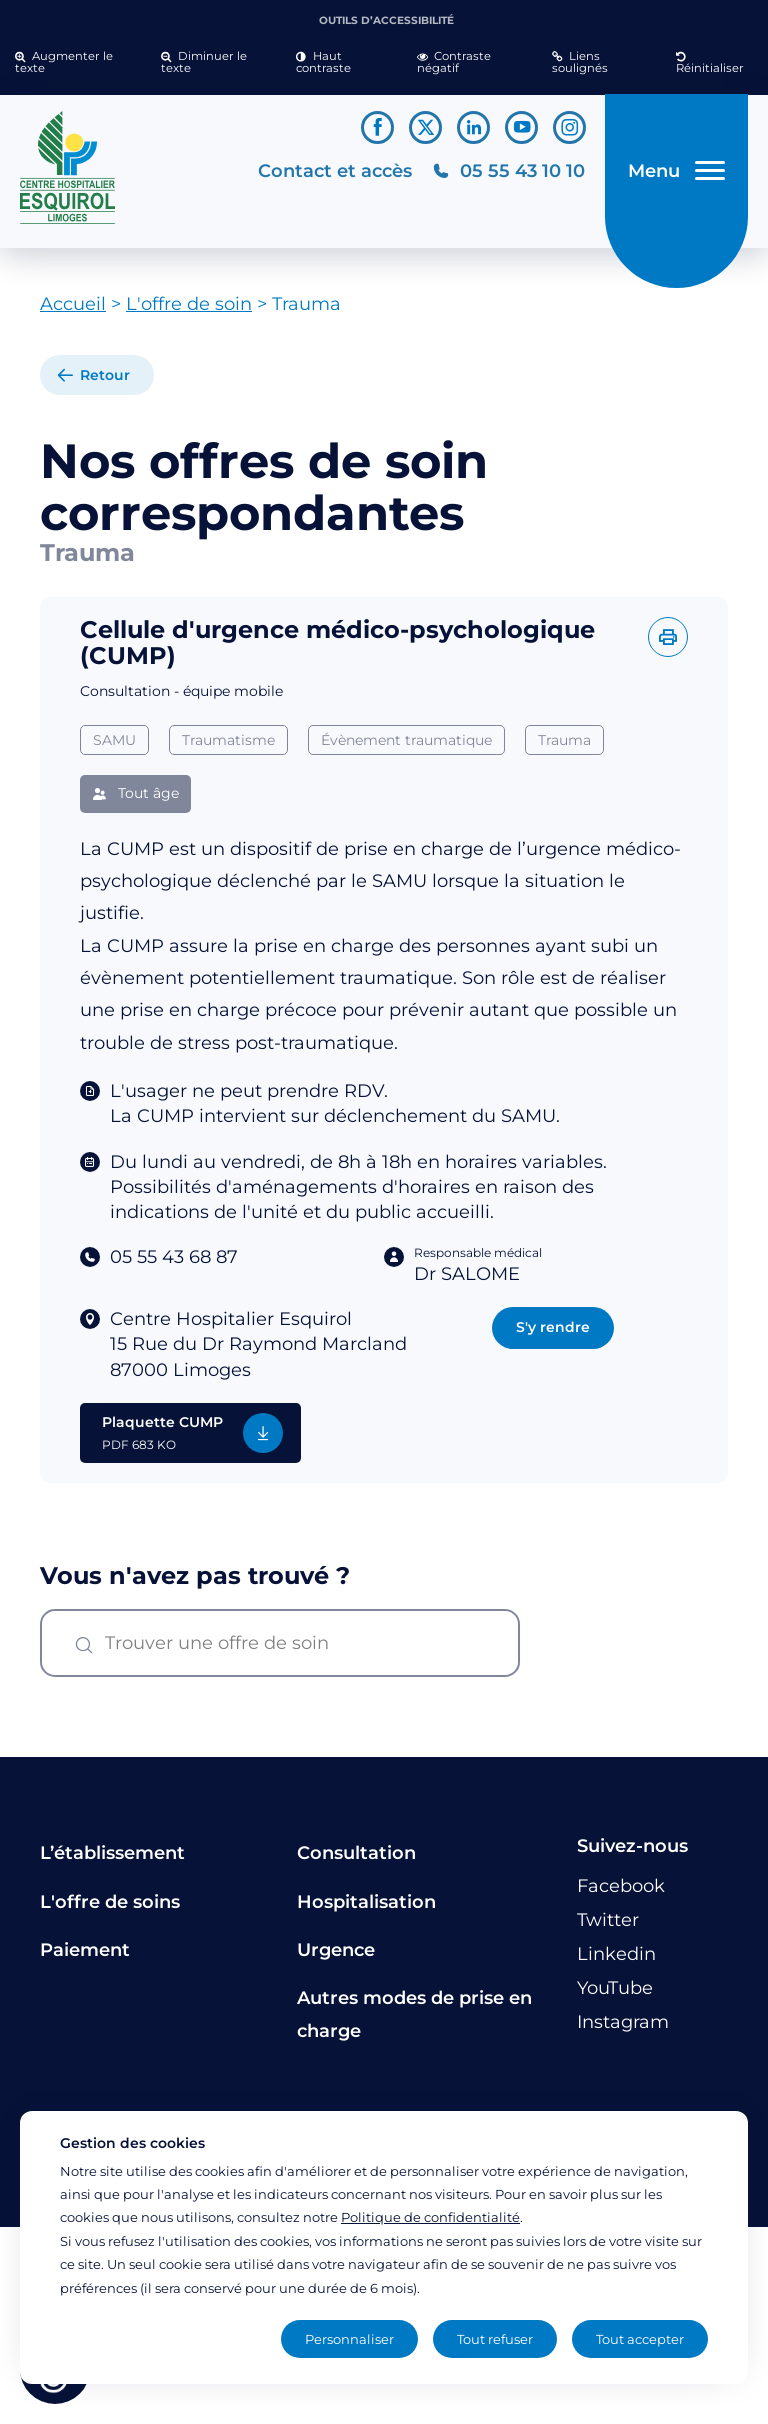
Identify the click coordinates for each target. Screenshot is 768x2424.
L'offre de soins (110, 1902)
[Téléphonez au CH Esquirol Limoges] (508, 171)
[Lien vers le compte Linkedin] (473, 127)
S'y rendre (553, 1327)
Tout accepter (640, 2339)
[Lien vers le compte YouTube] (521, 127)
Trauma (564, 740)
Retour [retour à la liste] (105, 375)
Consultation (356, 1853)
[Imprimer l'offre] (668, 637)
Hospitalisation (366, 1902)
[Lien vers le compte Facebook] (377, 127)
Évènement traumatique (406, 740)
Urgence (336, 1950)
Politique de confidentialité (430, 2217)
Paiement (85, 1950)
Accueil (73, 304)
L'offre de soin (189, 304)
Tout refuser (495, 2339)
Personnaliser (349, 2339)
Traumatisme (228, 740)
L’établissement (112, 1853)
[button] (73, 63)
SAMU (114, 740)
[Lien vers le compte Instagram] (569, 127)
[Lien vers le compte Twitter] (425, 127)
